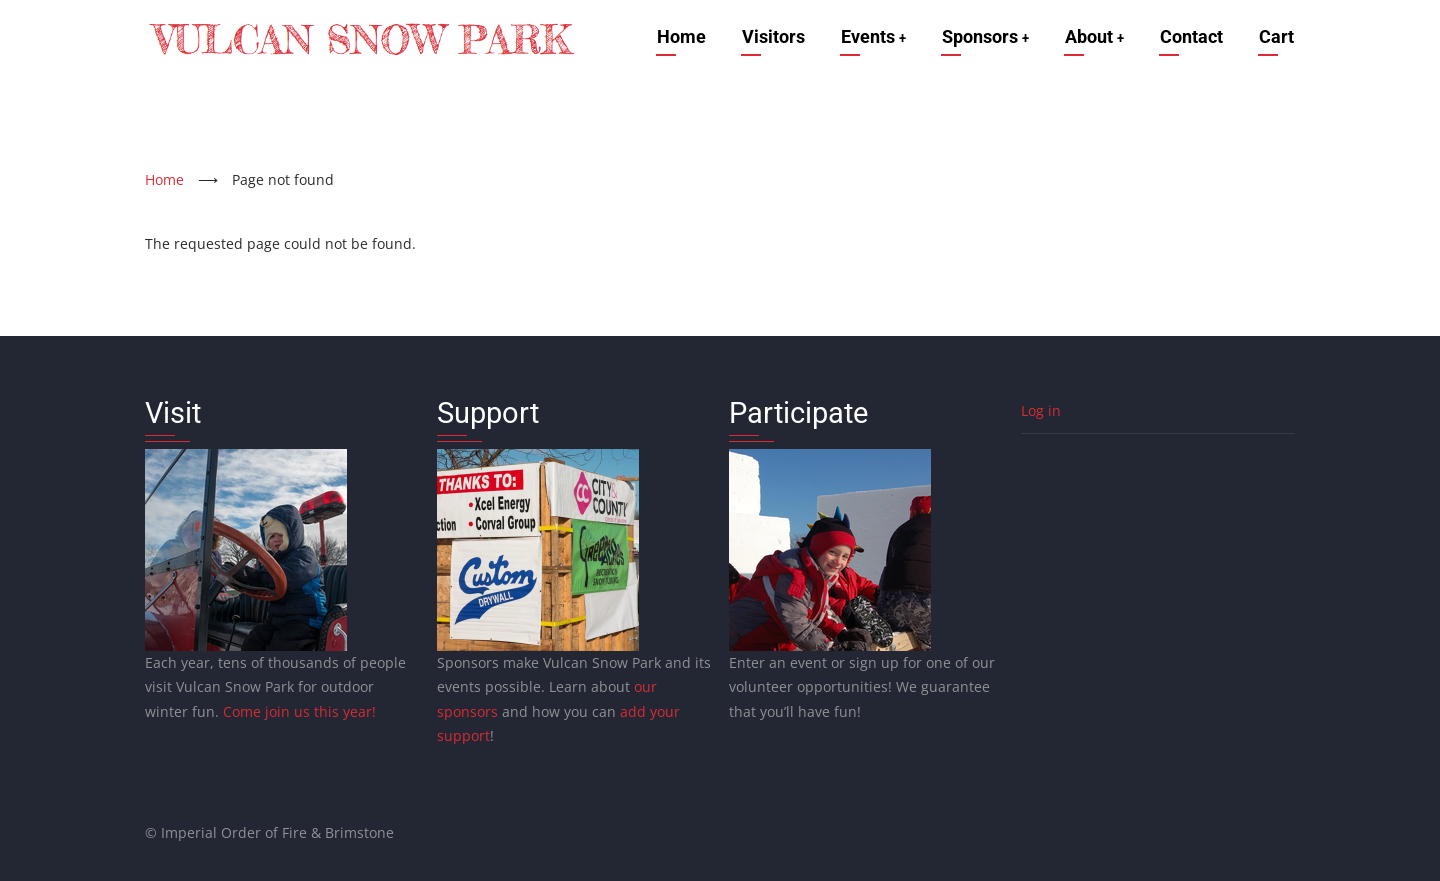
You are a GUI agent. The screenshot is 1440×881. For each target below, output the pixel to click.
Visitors (764, 36)
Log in (1041, 410)
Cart (1276, 36)
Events (866, 36)
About (1093, 36)
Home (672, 36)
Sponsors (981, 36)
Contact (1191, 36)
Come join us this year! (299, 711)
